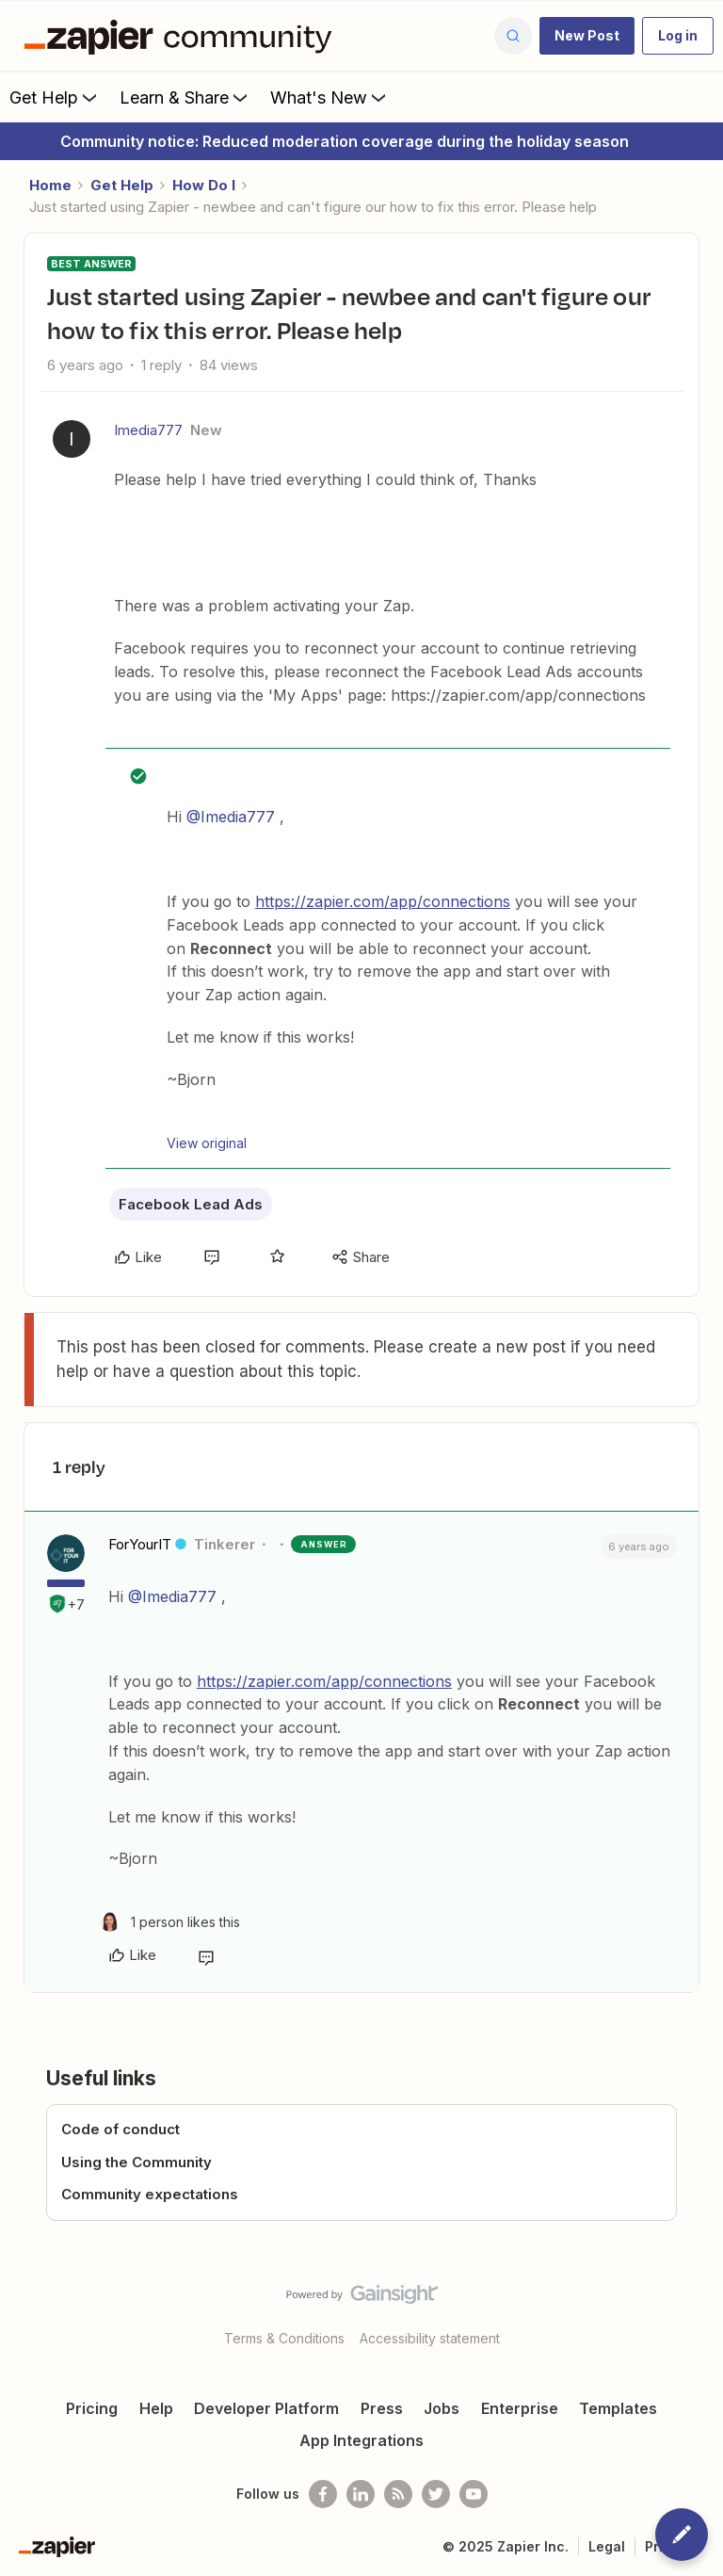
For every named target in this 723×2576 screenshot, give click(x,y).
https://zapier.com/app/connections (382, 901)
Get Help (55, 97)
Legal (606, 2546)
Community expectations (149, 2194)
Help (156, 2408)
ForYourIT (139, 1544)
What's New (330, 97)
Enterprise (519, 2408)
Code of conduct (120, 2129)
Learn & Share (185, 97)
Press (382, 2408)
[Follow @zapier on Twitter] (436, 2494)
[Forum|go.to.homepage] (182, 36)
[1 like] (170, 1922)
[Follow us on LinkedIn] (360, 2494)
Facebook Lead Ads (191, 1204)
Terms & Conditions (284, 2338)
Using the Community (136, 2162)
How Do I (203, 185)
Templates (618, 2408)
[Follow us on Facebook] (323, 2494)
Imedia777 (148, 430)
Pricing (92, 2408)
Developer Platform (266, 2408)
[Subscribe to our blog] (398, 2494)
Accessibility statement (430, 2338)
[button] (587, 36)
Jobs (441, 2408)
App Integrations (361, 2440)
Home (50, 185)
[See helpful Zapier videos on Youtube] (473, 2494)
